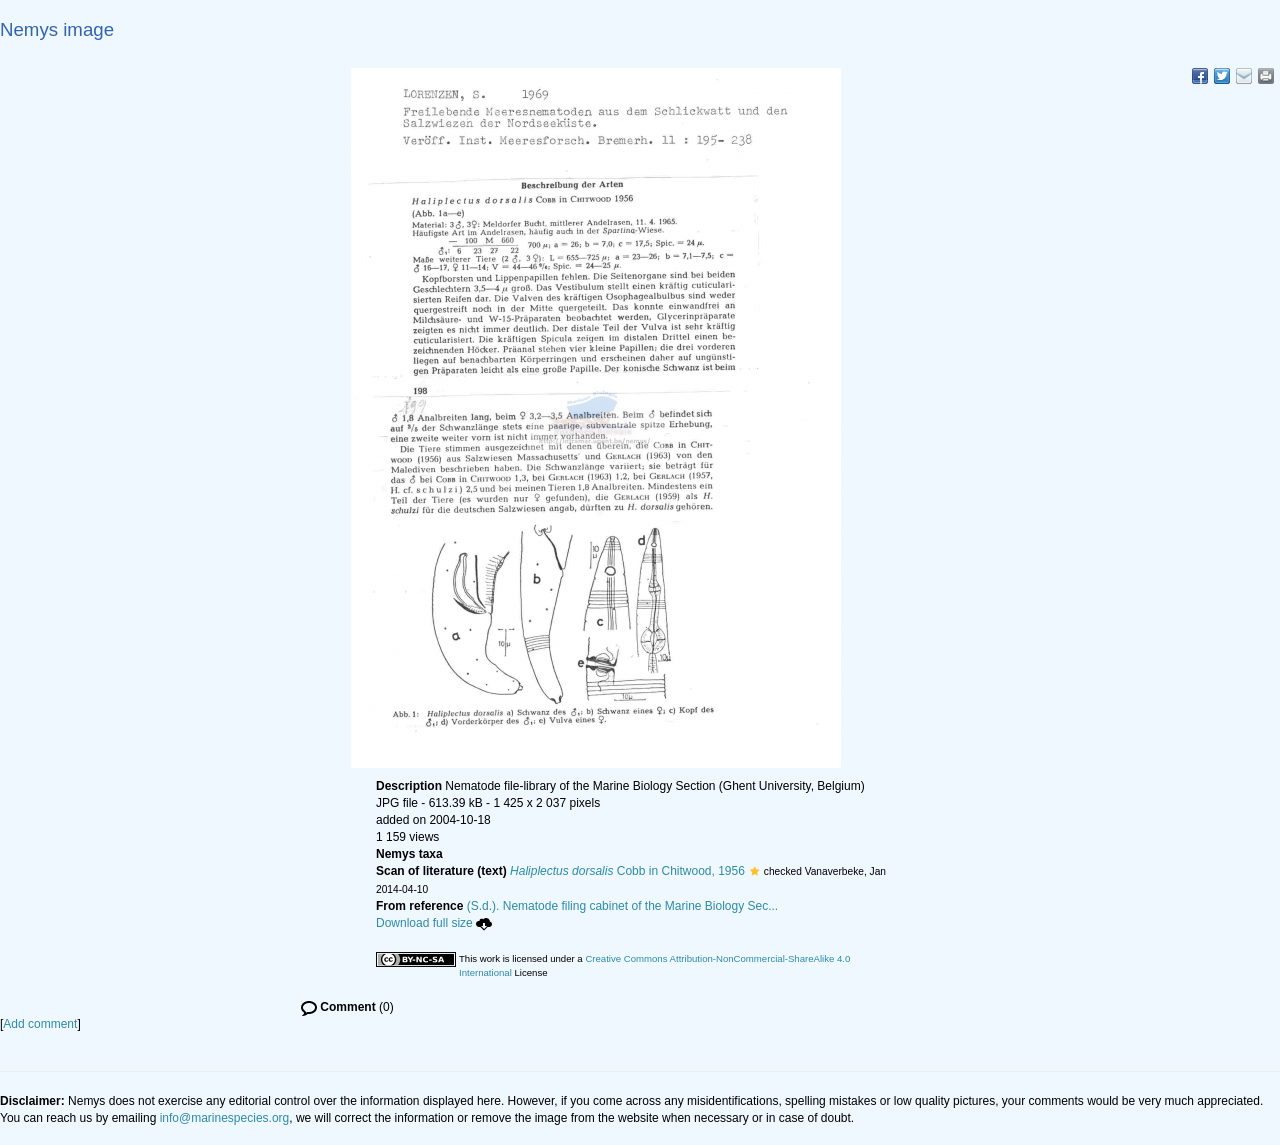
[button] (754, 871)
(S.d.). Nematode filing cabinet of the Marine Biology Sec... (623, 906)
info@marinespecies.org (225, 1118)
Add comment (40, 1024)
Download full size (434, 923)
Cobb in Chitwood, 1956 (627, 871)
